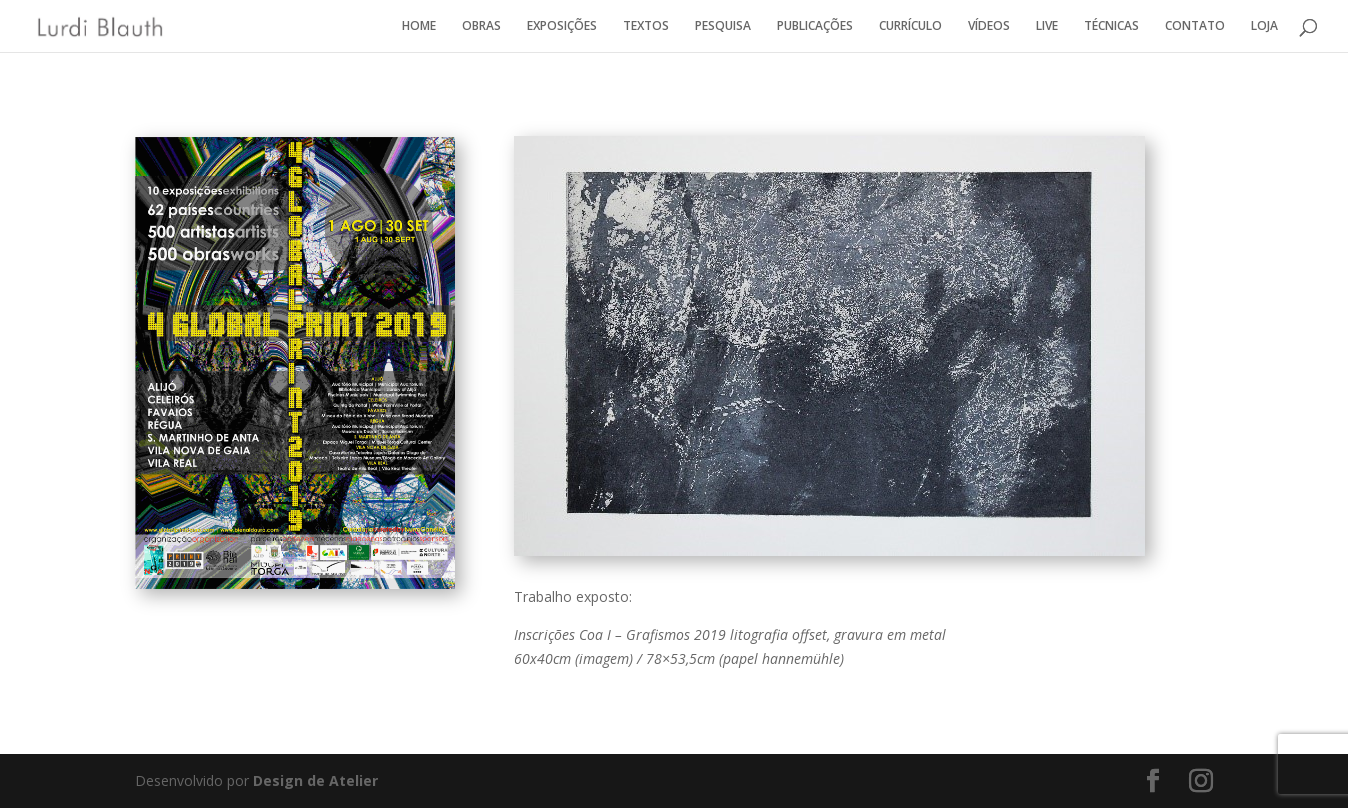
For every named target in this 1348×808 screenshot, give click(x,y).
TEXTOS (646, 26)
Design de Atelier (313, 780)
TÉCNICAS (1111, 26)
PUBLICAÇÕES (815, 26)
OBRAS (481, 26)
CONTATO (1195, 26)
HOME (419, 26)
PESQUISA (723, 26)
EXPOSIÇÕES (562, 26)
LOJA (1264, 26)
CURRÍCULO (910, 26)
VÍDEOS (989, 26)
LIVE (1047, 26)
